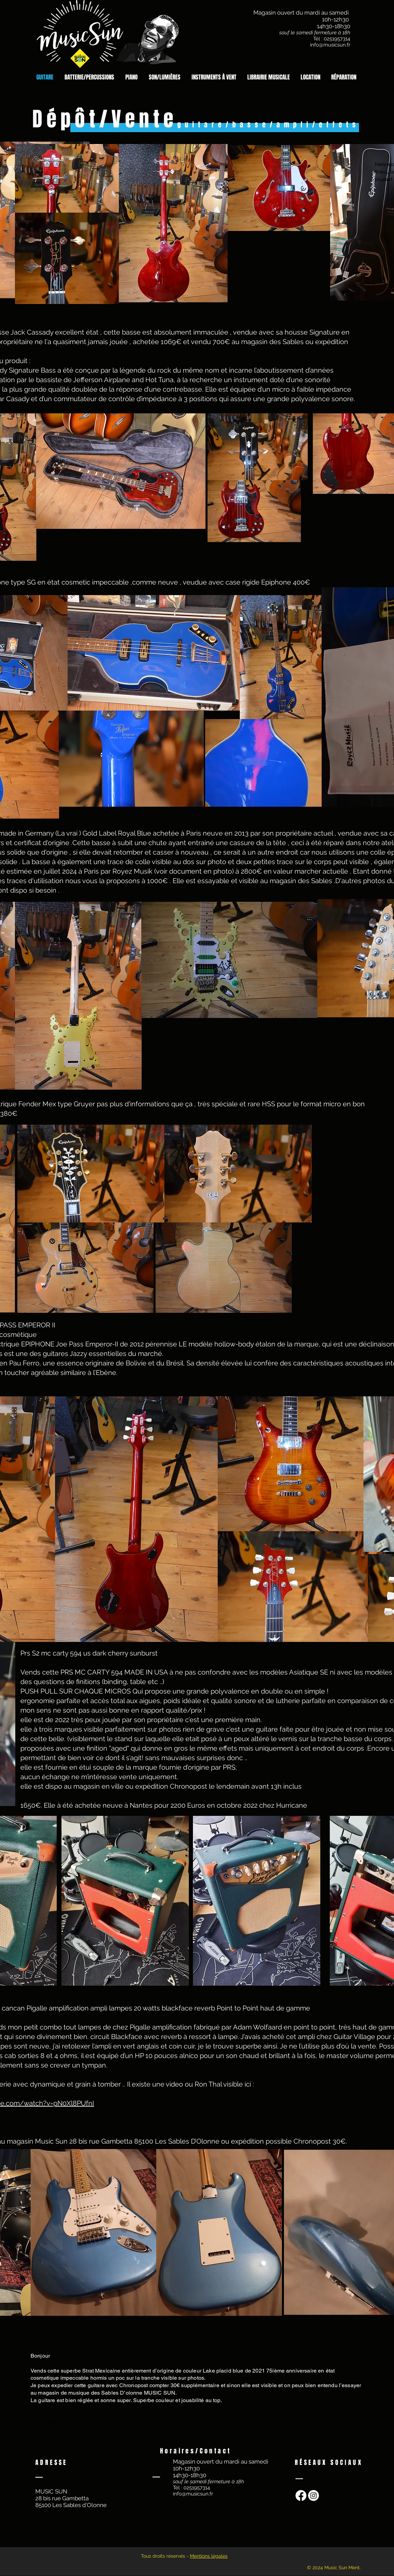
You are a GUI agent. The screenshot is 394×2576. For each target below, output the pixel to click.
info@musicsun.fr (330, 45)
